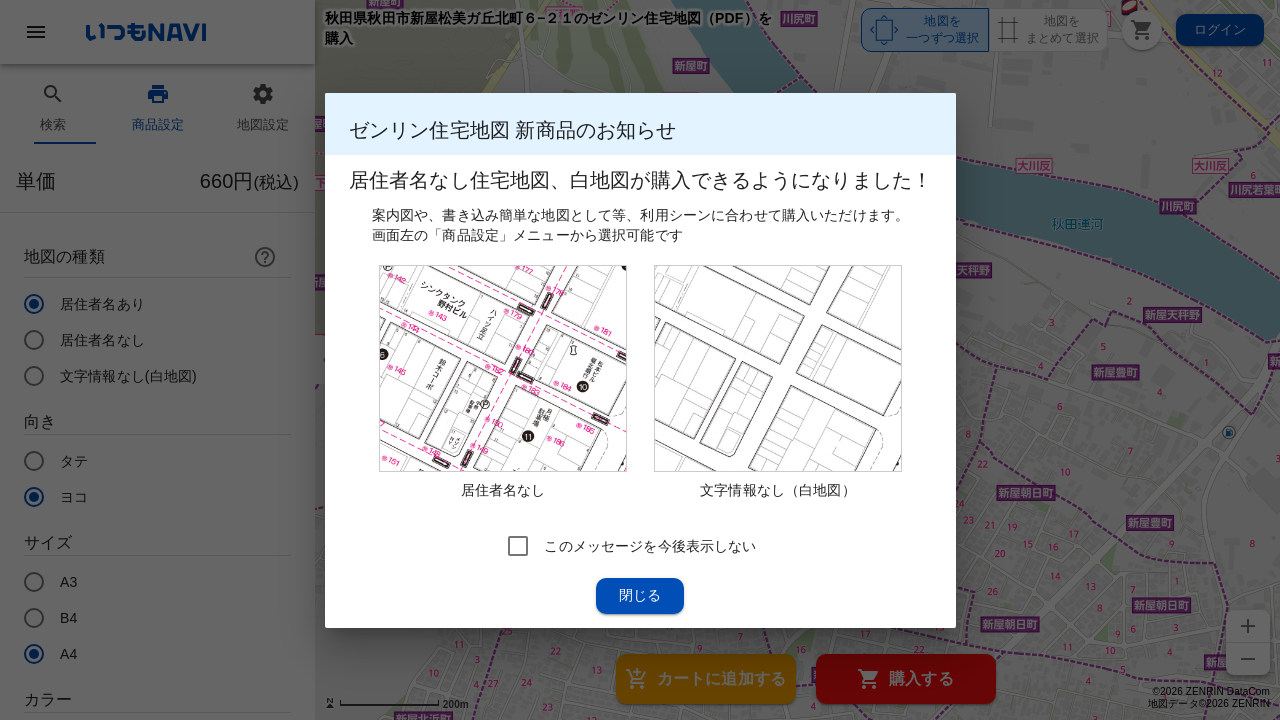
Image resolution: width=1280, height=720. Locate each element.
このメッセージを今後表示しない (650, 545)
